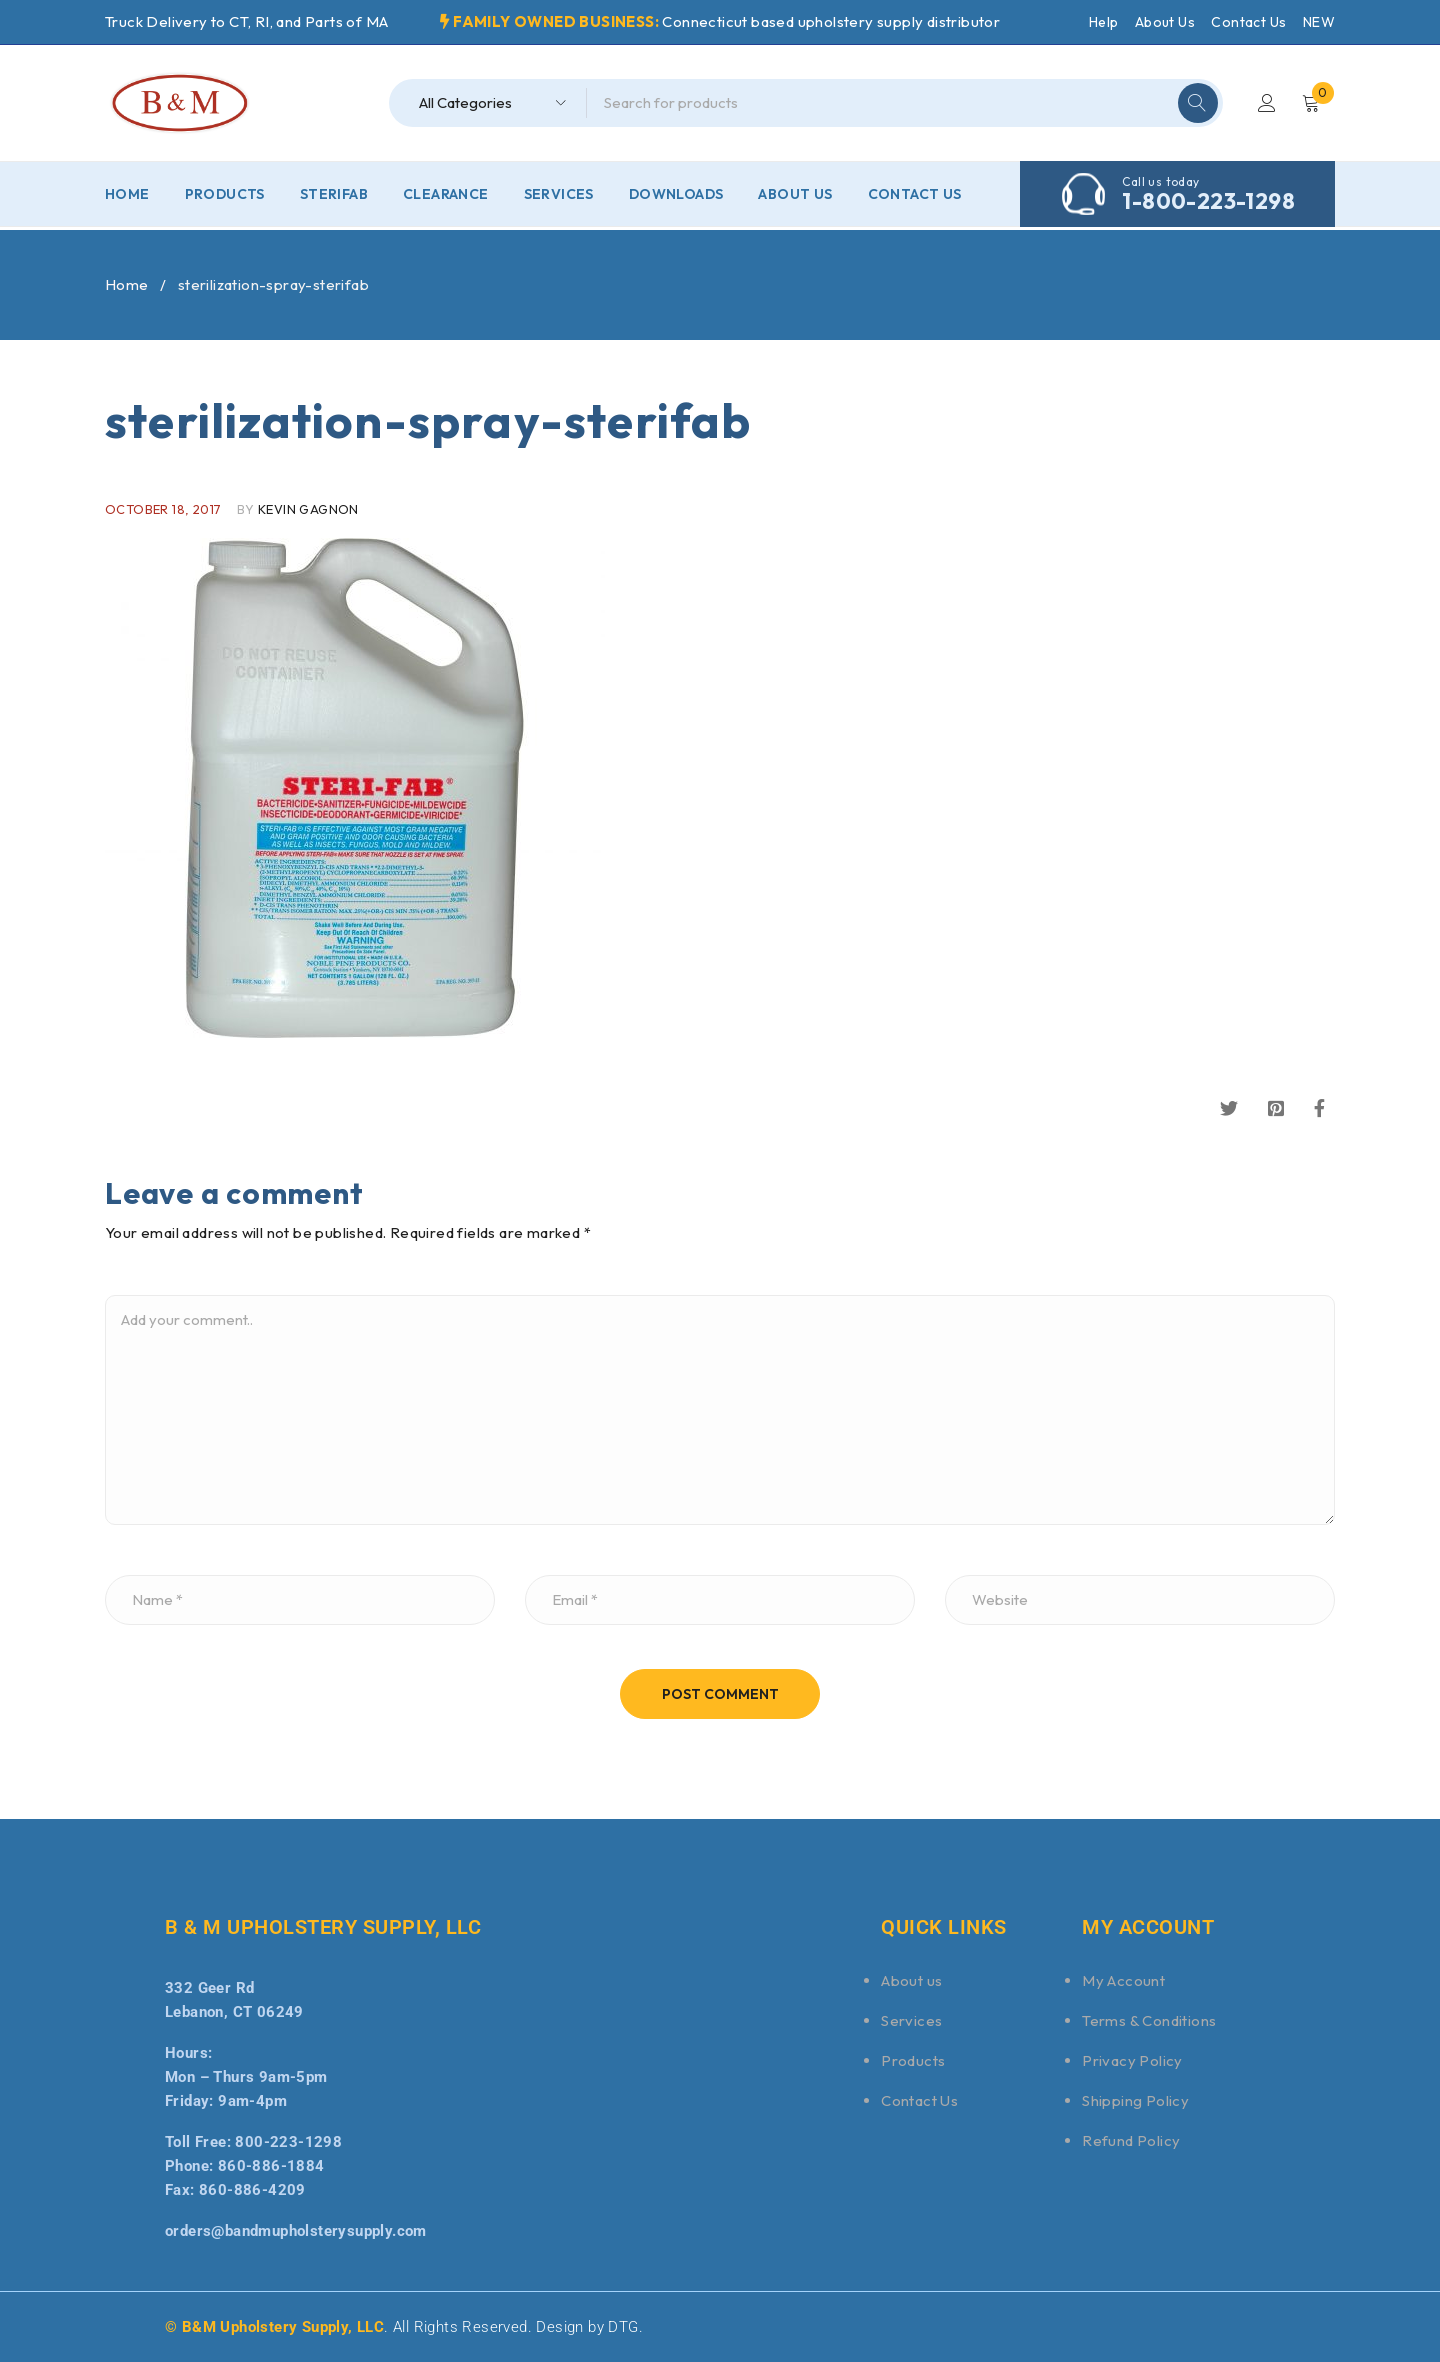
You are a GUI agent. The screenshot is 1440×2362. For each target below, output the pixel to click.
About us (911, 1980)
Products (913, 2060)
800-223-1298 (288, 2142)
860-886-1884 (271, 2166)
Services (911, 2020)
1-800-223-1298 (1208, 201)
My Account (1123, 1980)
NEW (1319, 22)
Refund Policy (1131, 2140)
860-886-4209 (252, 2190)
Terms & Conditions (1149, 2020)
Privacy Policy (1132, 2060)
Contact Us (1248, 22)
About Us (1165, 22)
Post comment (720, 1694)
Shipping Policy (1135, 2100)
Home (127, 284)
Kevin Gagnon (308, 509)
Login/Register (1267, 103)
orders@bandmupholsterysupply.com (296, 2231)
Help (1104, 22)
